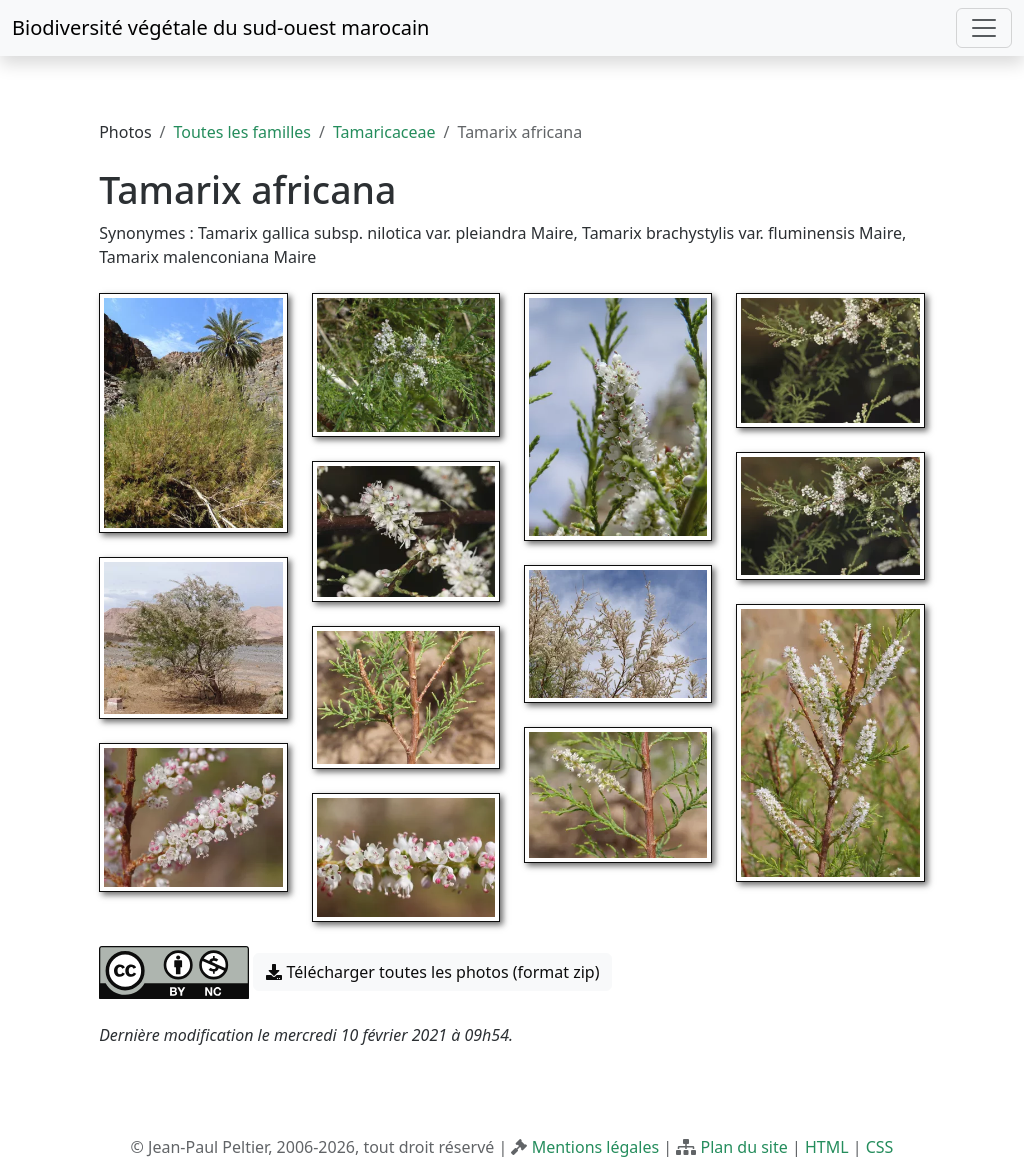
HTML (827, 1147)
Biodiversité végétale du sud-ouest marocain (220, 27)
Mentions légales (596, 1147)
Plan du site (743, 1147)
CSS (880, 1147)
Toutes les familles (242, 132)
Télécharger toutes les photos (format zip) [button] (432, 972)
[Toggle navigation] (984, 28)
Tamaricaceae (384, 132)
